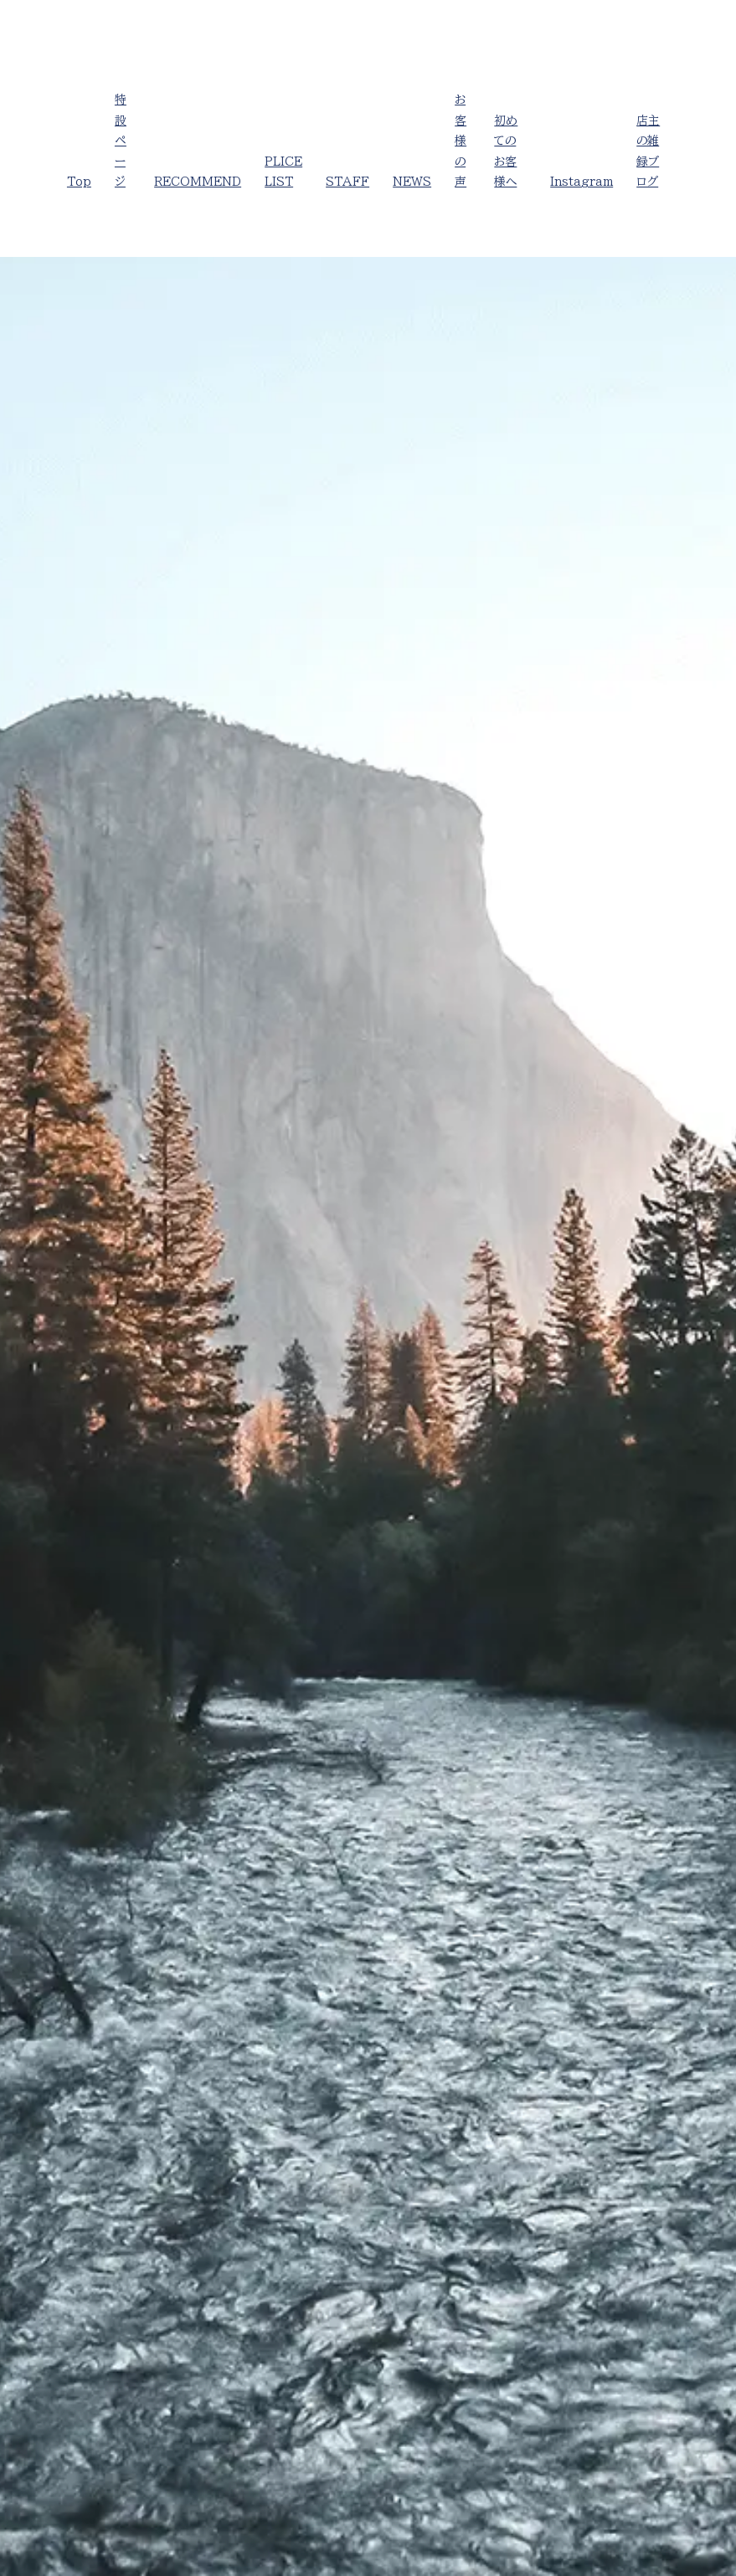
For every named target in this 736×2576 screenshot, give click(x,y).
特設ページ (120, 140)
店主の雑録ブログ (648, 151)
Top (79, 181)
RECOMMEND (197, 181)
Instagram (581, 181)
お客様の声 (460, 140)
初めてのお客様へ (505, 151)
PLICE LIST (283, 172)
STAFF (347, 181)
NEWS (412, 181)
